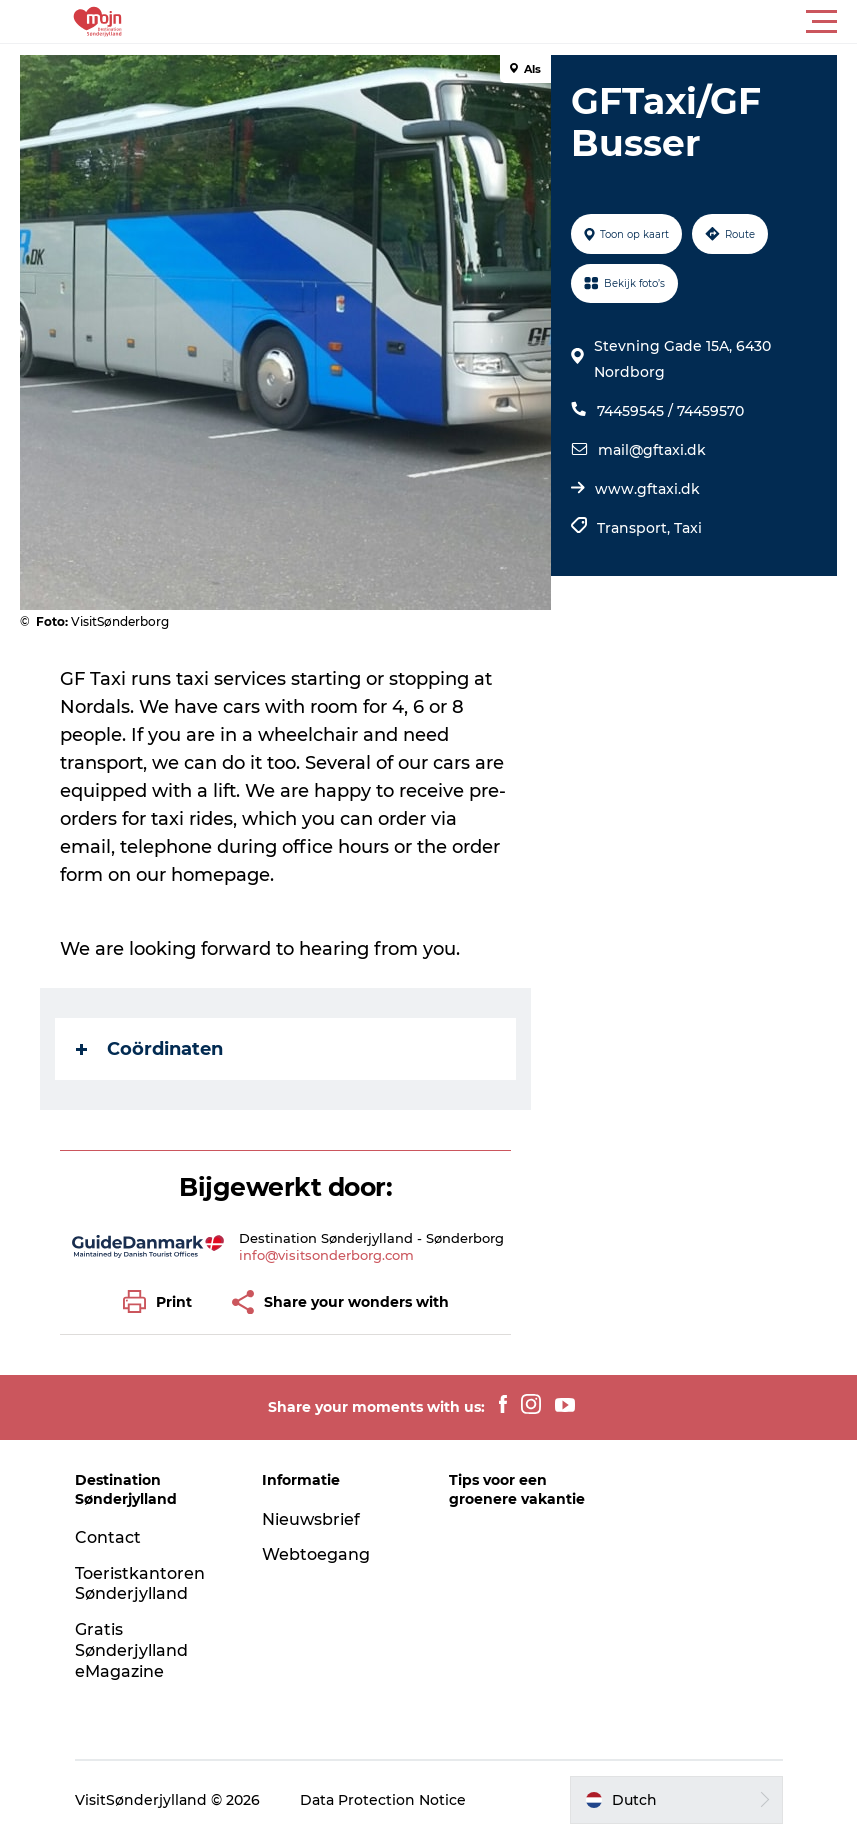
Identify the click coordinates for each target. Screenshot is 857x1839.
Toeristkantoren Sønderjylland (140, 1584)
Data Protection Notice (383, 1800)
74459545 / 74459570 (670, 411)
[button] (518, 22)
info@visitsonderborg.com (326, 1255)
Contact (108, 1537)
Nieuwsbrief (311, 1519)
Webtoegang (316, 1554)
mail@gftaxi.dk (652, 450)
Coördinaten (149, 1049)
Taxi (688, 528)
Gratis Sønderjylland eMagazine (131, 1650)
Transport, (635, 528)
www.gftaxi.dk (647, 489)
